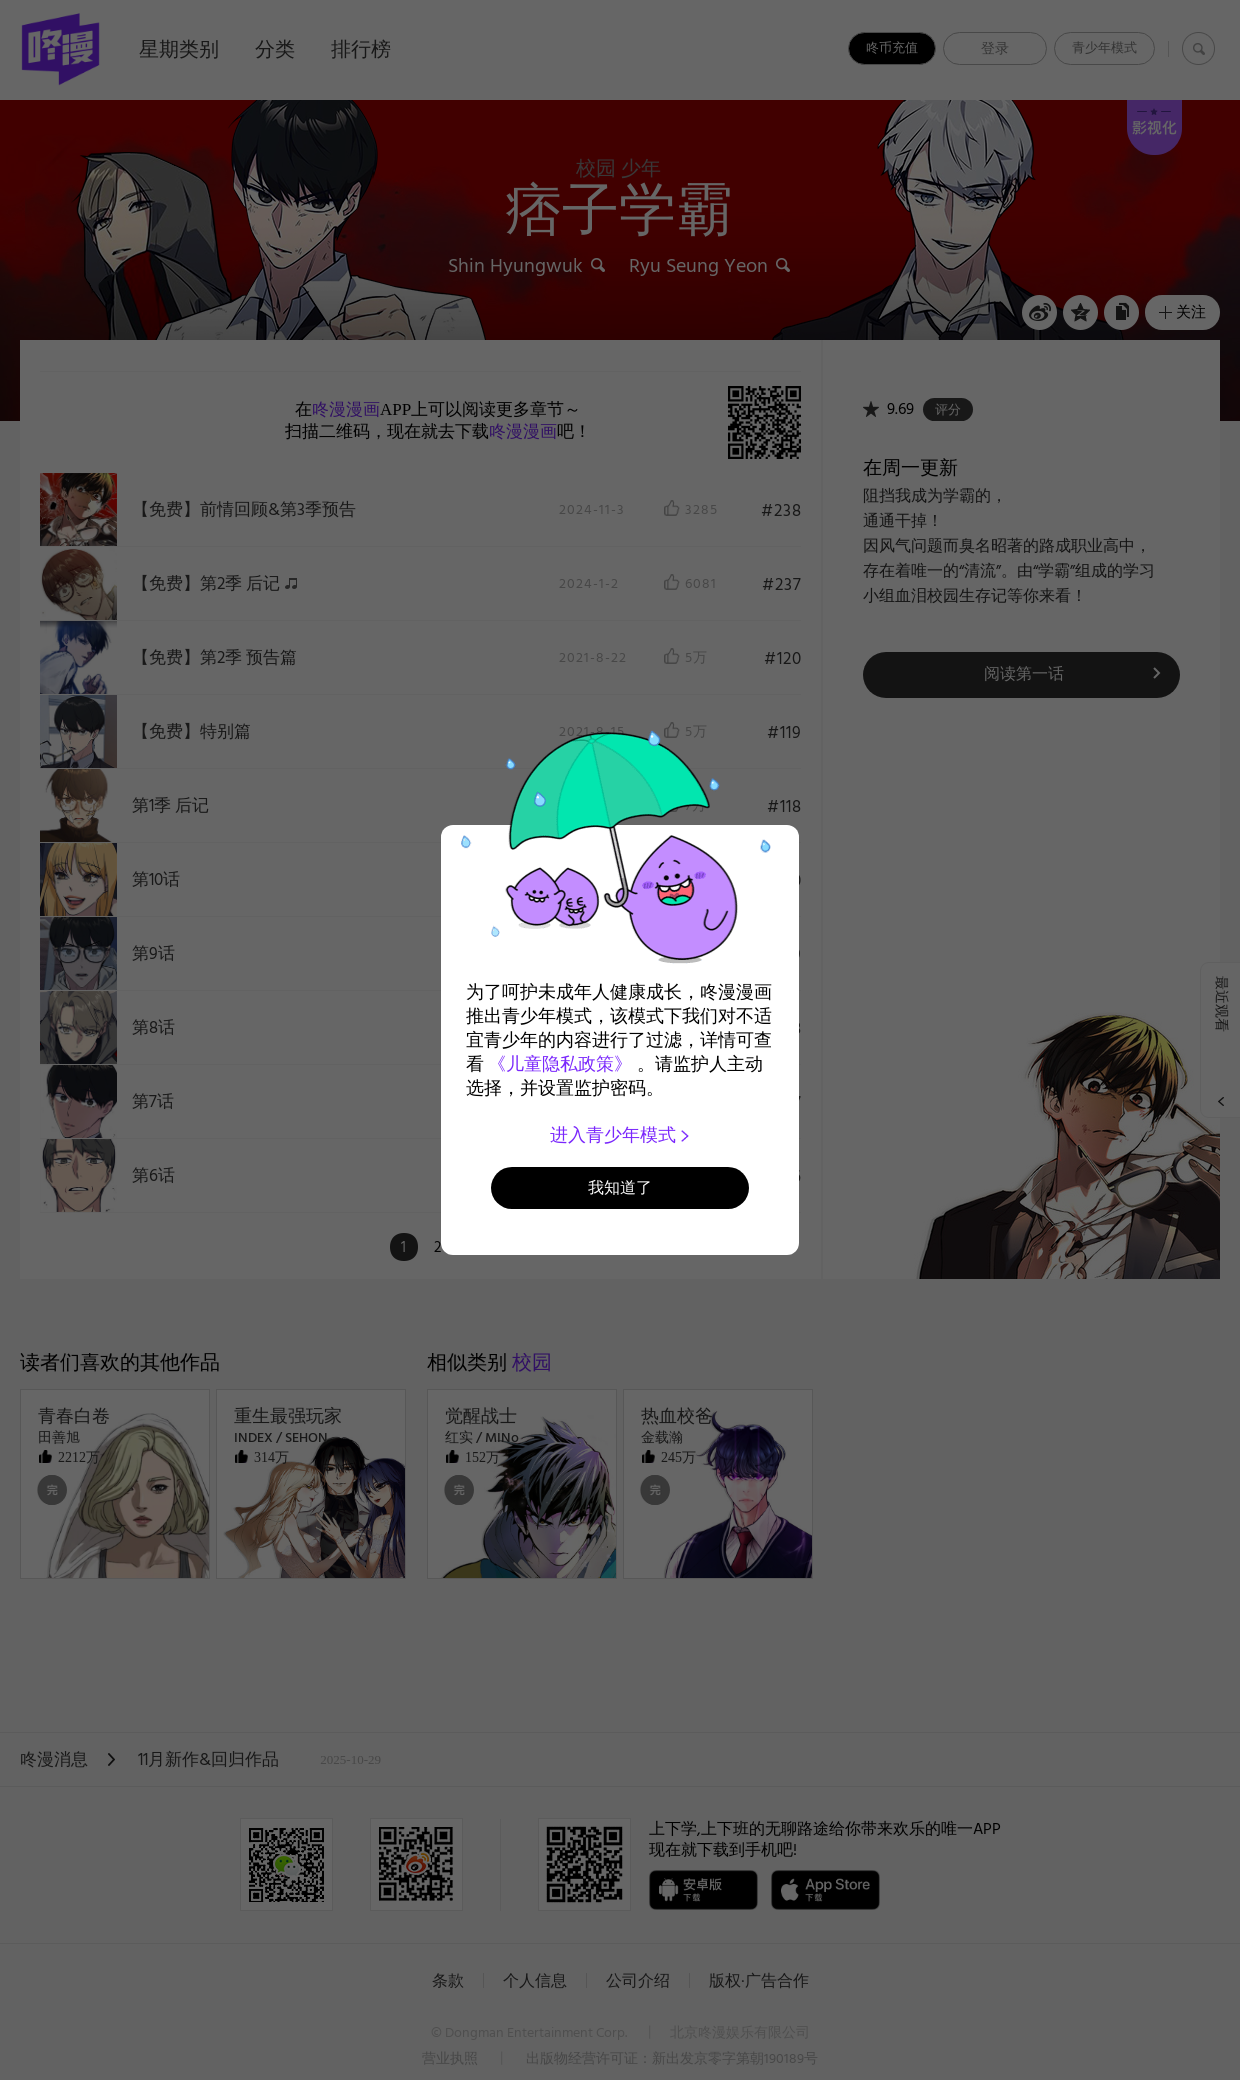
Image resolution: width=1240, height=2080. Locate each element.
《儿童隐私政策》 (560, 1064)
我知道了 (620, 1187)
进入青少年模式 (620, 1135)
